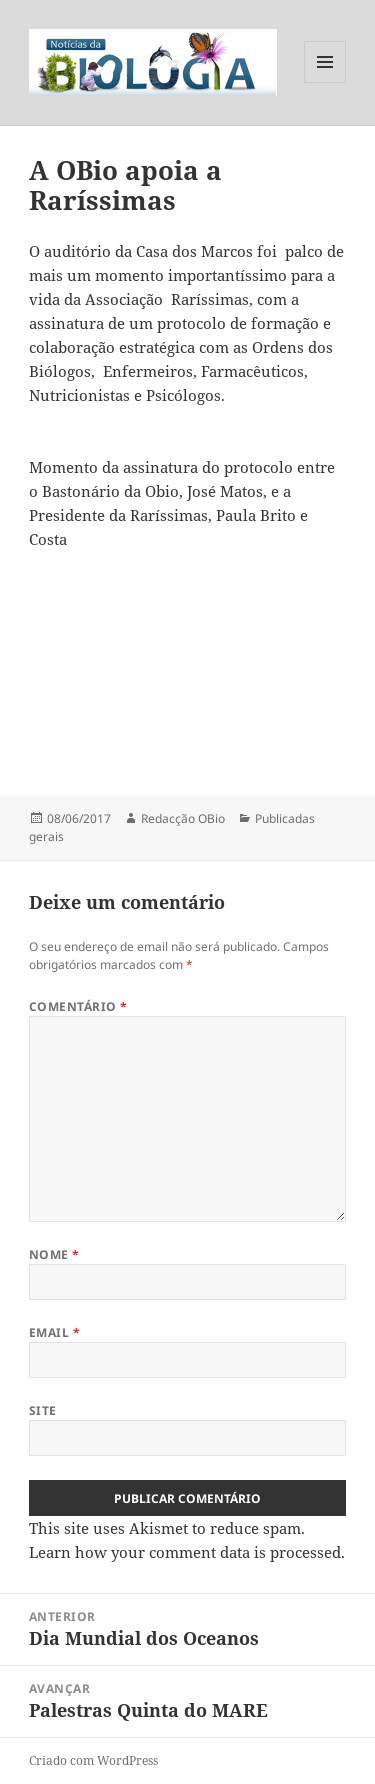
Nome (54, 1254)
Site (43, 1410)
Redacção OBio (183, 818)
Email (54, 1332)
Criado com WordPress (93, 1760)
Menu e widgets (325, 82)
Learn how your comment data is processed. (187, 1552)
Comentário (78, 1006)
